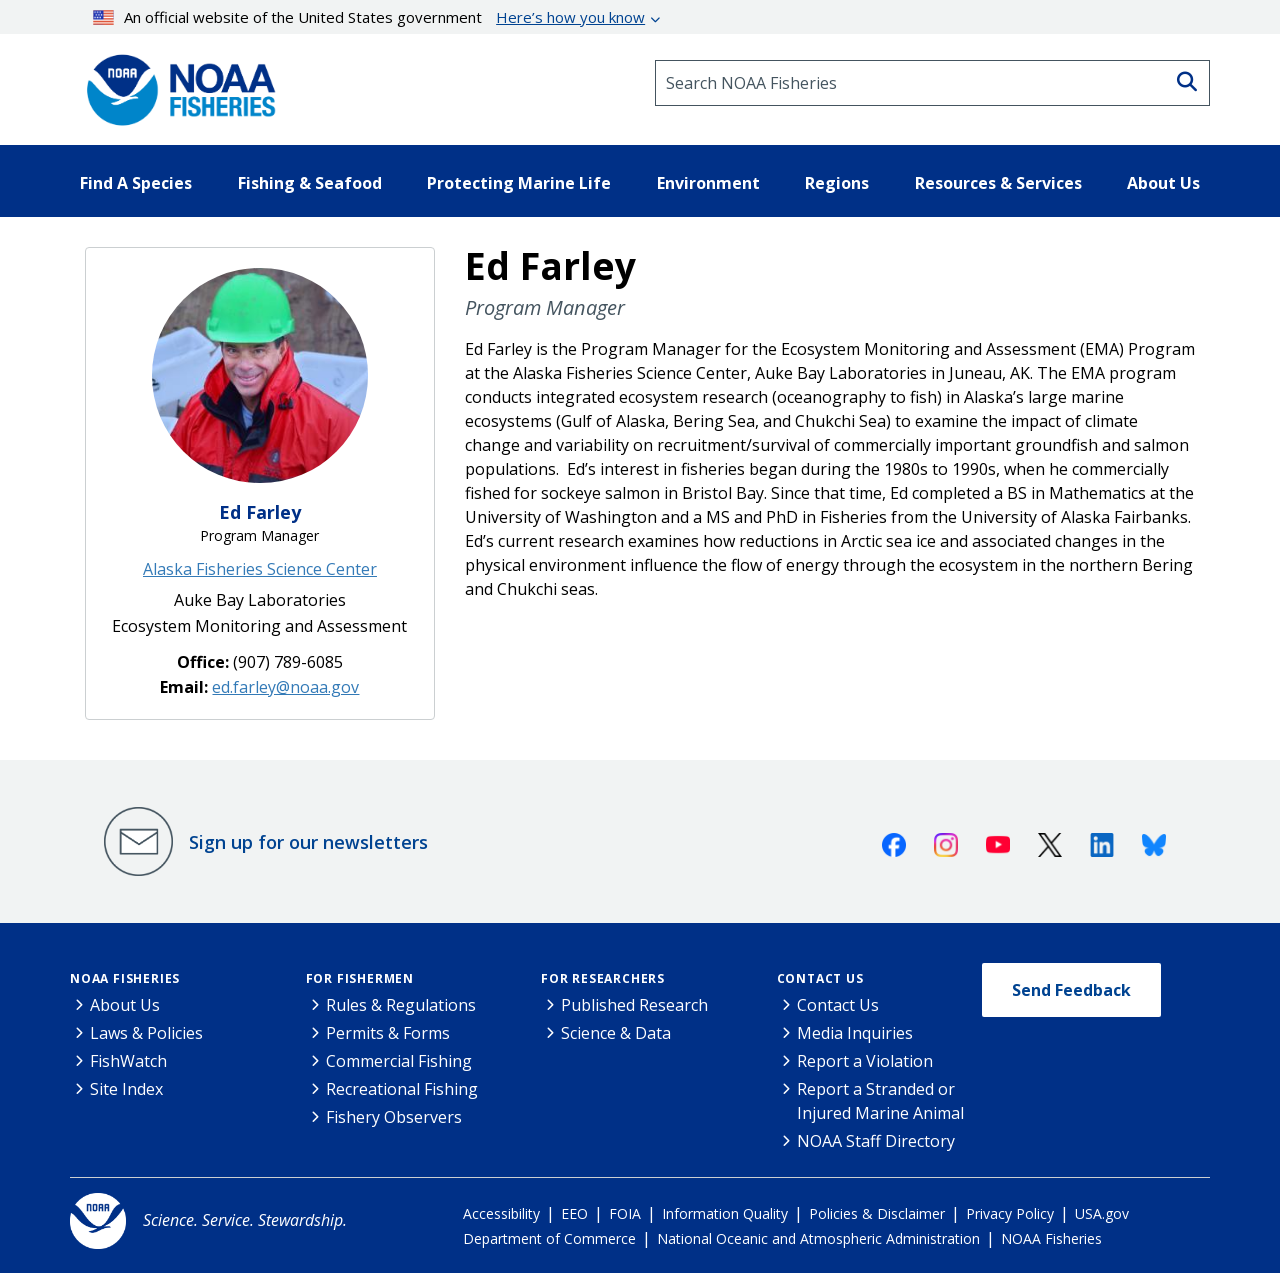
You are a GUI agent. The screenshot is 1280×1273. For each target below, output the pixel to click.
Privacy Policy (1010, 1213)
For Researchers (603, 978)
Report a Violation (865, 1061)
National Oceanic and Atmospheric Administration (818, 1238)
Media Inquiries (855, 1033)
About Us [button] (1163, 183)
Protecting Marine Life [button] (519, 183)
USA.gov (1102, 1213)
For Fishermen (360, 978)
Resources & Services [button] (998, 183)
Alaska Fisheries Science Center (260, 569)
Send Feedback (1071, 990)
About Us (125, 1005)
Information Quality (725, 1213)
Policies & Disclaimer (877, 1213)
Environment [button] (708, 183)
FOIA (625, 1213)
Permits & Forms (388, 1033)
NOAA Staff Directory (876, 1141)
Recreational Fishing (402, 1089)
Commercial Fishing (399, 1061)
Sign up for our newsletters (308, 842)
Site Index (126, 1089)
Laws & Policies (146, 1033)
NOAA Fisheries (125, 978)
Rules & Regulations (401, 1005)
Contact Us (820, 978)
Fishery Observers (394, 1117)
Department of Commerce (549, 1238)
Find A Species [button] (136, 183)
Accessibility (501, 1213)
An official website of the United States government (369, 17)
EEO (574, 1213)
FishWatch (128, 1061)
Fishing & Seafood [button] (310, 183)
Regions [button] (837, 183)
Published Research (634, 1005)
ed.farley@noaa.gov (285, 687)
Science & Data (616, 1033)
